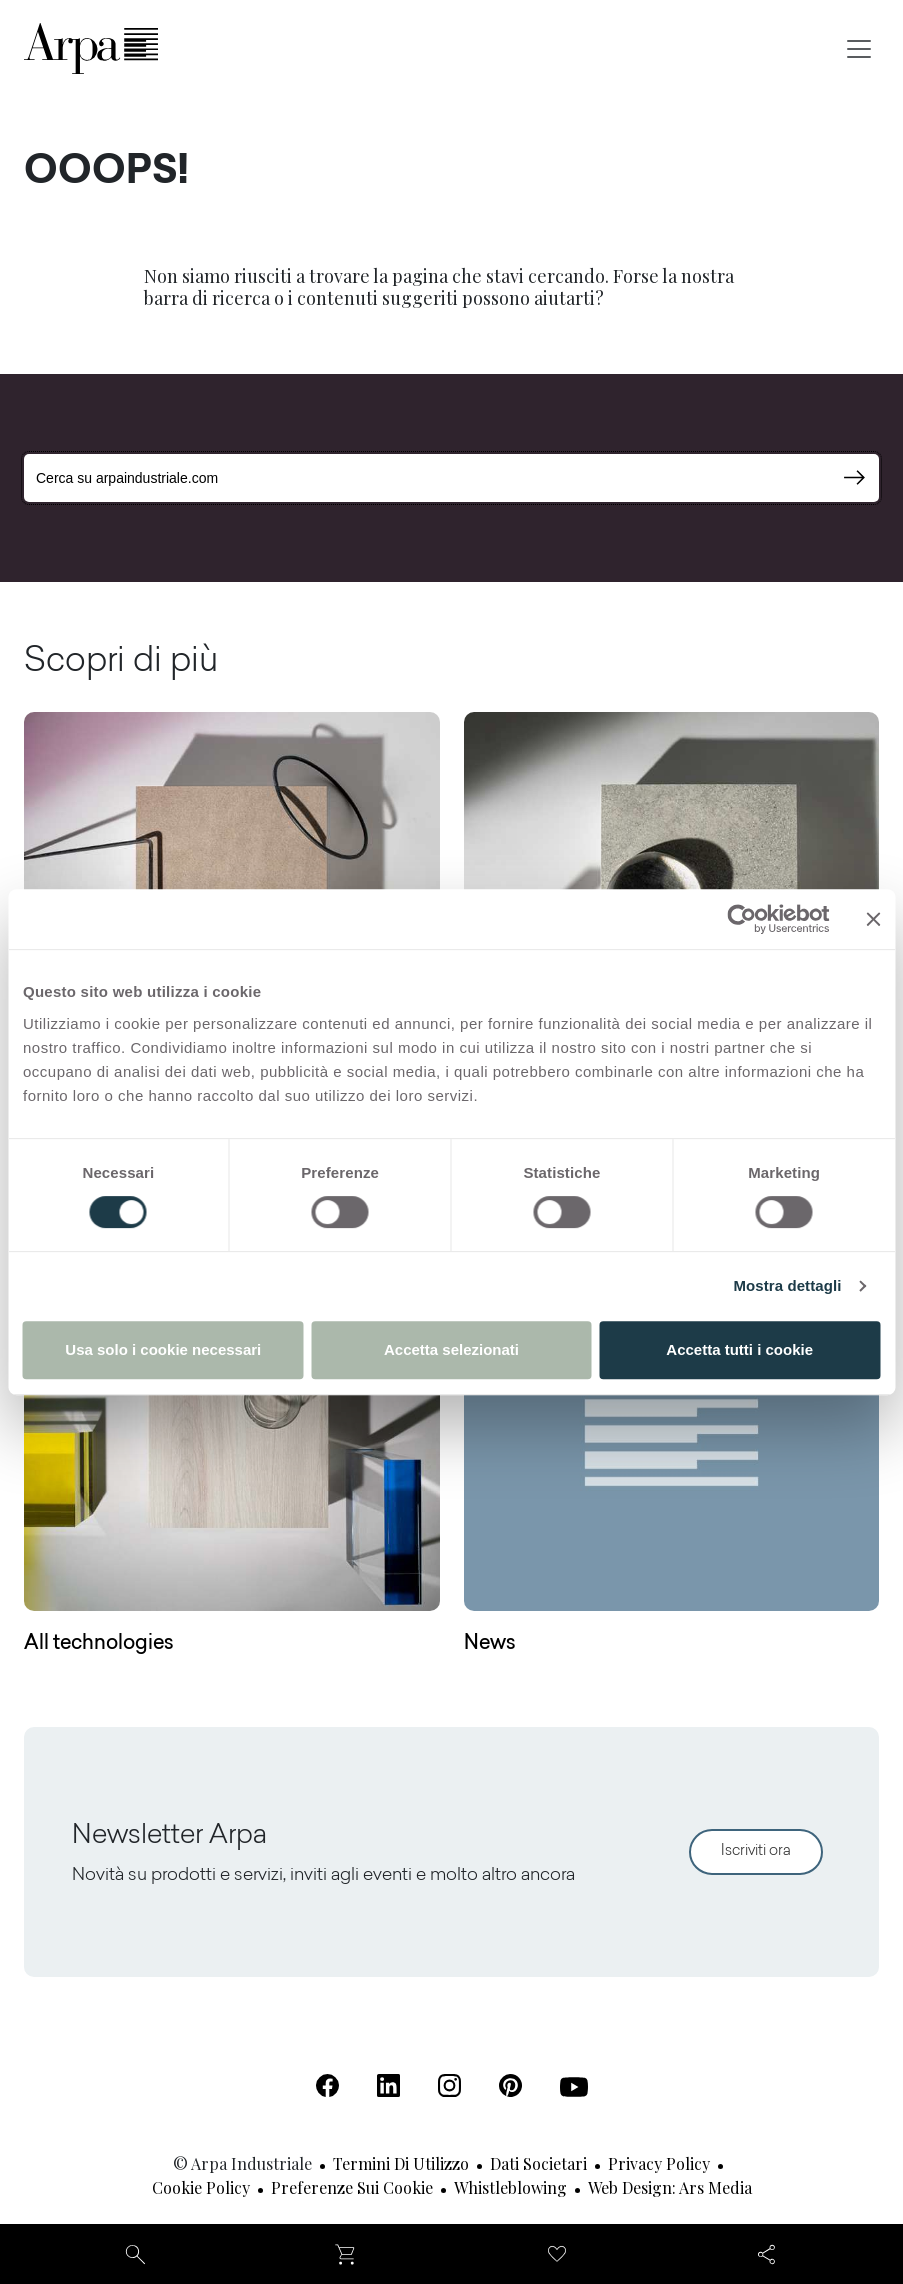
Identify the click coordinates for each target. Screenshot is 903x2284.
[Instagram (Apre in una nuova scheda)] (449, 2085)
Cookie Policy (201, 2187)
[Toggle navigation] (859, 49)
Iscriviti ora (756, 1851)
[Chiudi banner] (873, 919)
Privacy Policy (659, 2163)
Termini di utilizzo (401, 2163)
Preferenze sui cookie (352, 2187)
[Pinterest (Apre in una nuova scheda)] (510, 2085)
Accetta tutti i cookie (739, 1349)
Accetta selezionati (451, 1349)
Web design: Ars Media (670, 2187)
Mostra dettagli (787, 1285)
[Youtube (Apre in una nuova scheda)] (574, 2087)
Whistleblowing (510, 2187)
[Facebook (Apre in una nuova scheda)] (327, 2085)
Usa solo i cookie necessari (163, 1349)
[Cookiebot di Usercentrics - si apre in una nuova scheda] (741, 919)
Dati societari (538, 2163)
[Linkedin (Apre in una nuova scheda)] (388, 2085)
